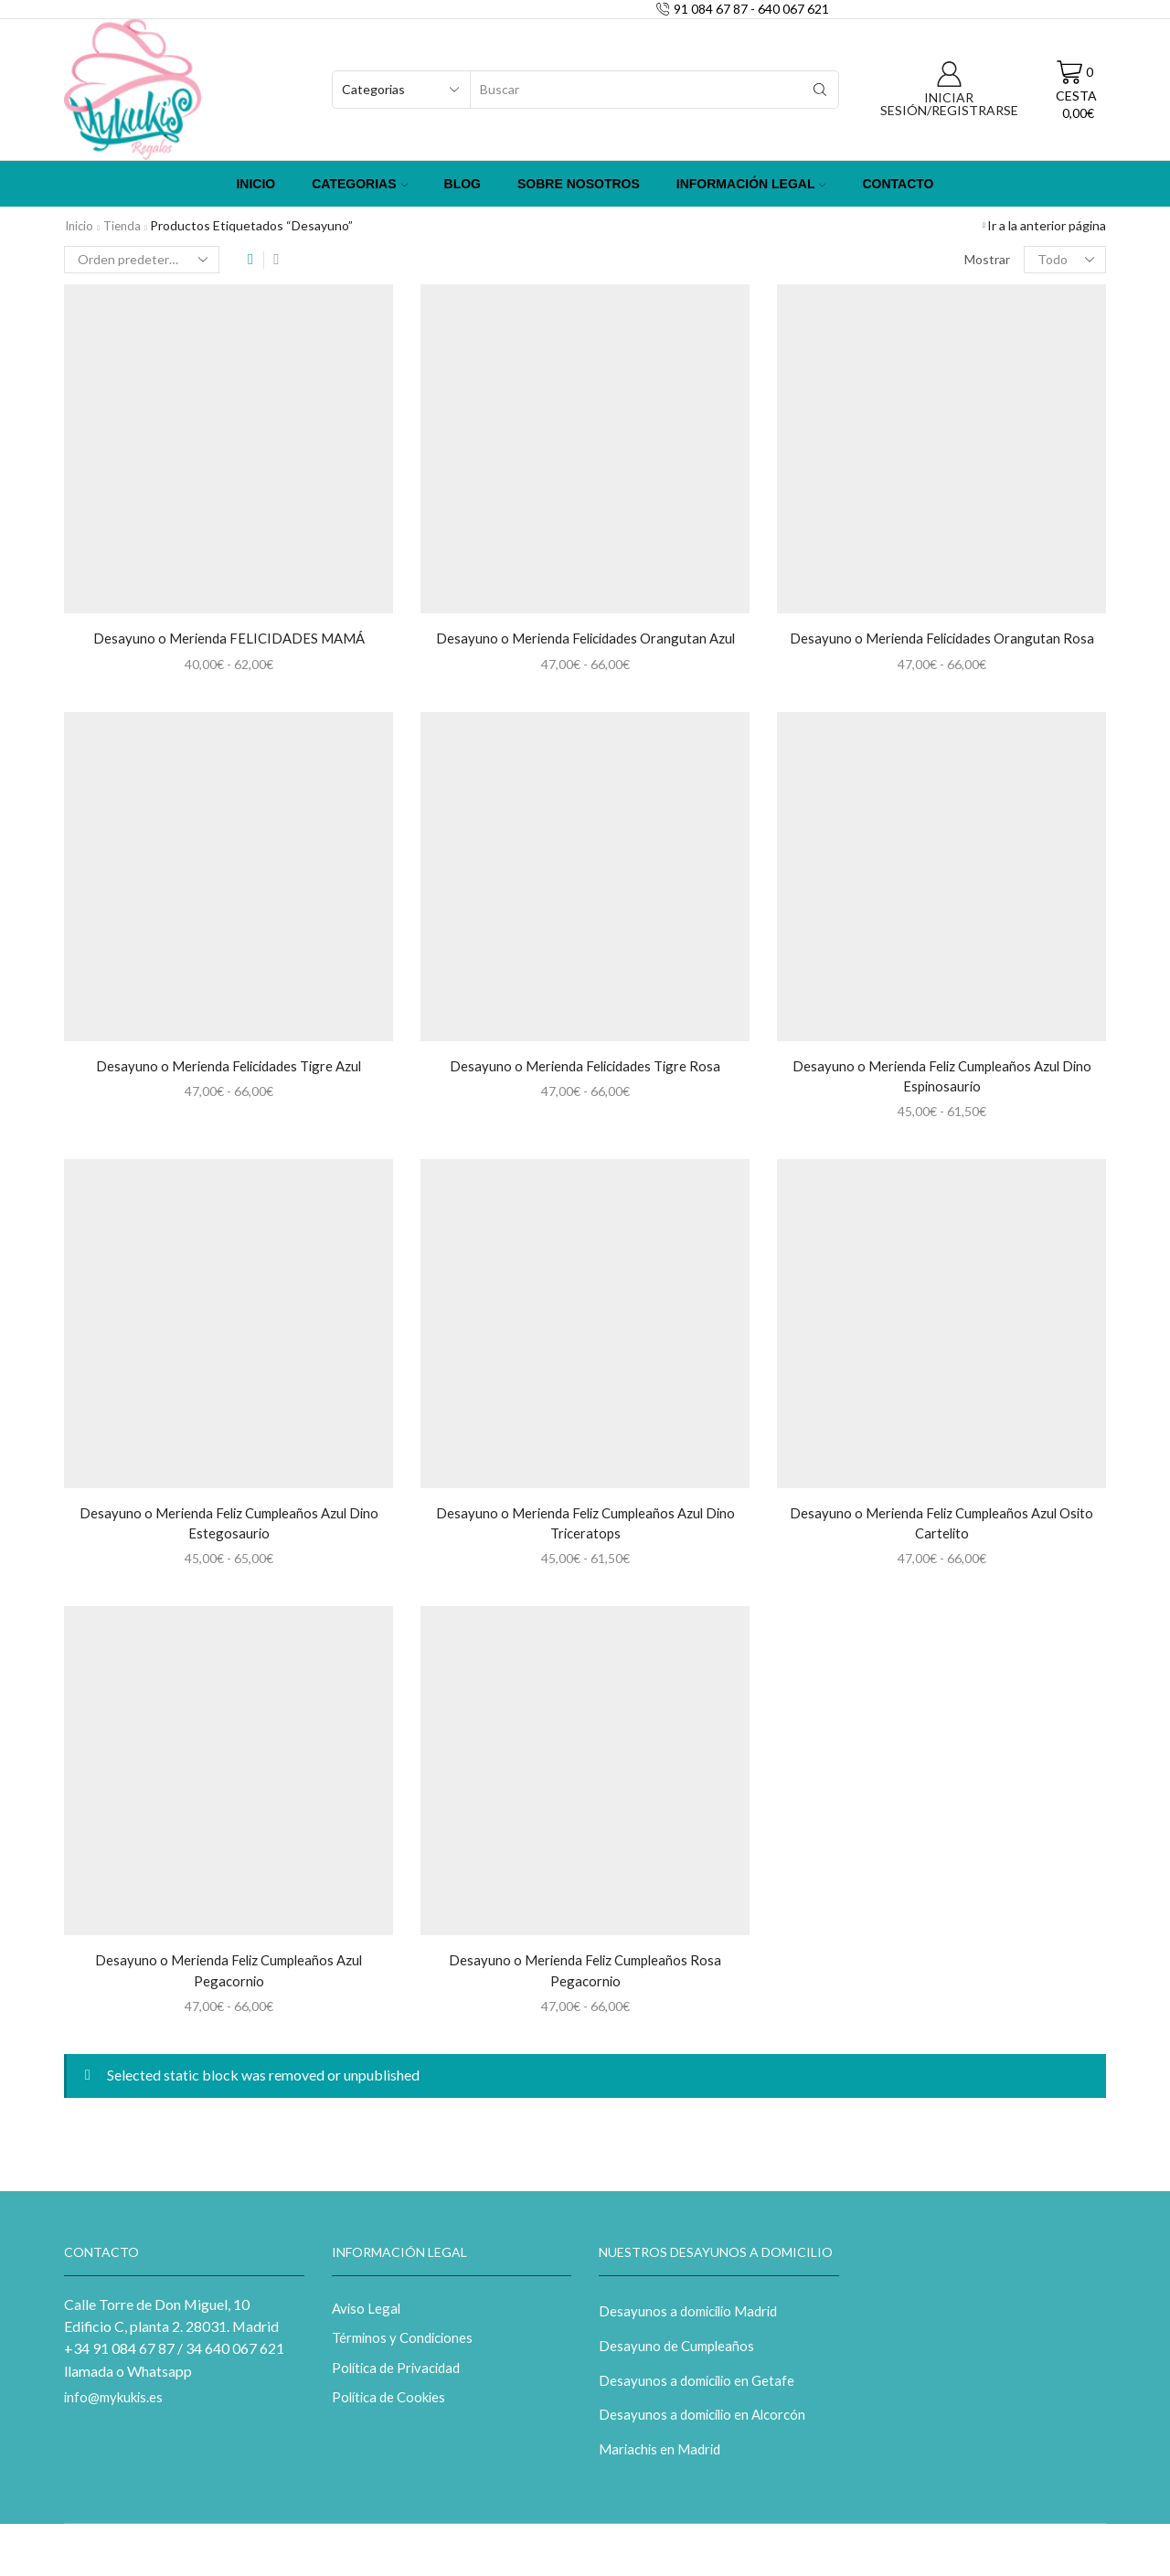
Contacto (897, 183)
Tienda (126, 225)
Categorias (359, 183)
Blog (462, 183)
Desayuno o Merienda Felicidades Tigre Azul (228, 1067)
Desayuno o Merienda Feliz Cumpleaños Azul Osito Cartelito (941, 1529)
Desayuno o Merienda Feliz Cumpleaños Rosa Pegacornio (585, 1979)
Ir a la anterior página (1046, 225)
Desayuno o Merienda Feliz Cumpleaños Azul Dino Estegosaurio (228, 1529)
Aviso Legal (367, 2319)
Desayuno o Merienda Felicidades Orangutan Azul (585, 638)
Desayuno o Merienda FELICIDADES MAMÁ (228, 638)
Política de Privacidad (400, 2381)
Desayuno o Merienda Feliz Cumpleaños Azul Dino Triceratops (585, 1529)
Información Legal (751, 183)
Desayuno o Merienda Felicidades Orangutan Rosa (942, 638)
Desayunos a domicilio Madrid (693, 2322)
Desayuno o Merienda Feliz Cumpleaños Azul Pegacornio (228, 1979)
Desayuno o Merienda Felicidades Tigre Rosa (585, 1067)
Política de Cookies (392, 2412)
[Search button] (820, 89)
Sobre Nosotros (578, 183)
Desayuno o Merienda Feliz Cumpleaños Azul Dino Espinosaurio (941, 1078)
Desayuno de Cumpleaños (679, 2359)
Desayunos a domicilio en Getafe (701, 2395)
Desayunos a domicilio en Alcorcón (707, 2431)
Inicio (255, 183)
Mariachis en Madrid (663, 2467)
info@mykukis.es (117, 2408)
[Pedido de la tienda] (141, 259)
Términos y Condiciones (406, 2350)
